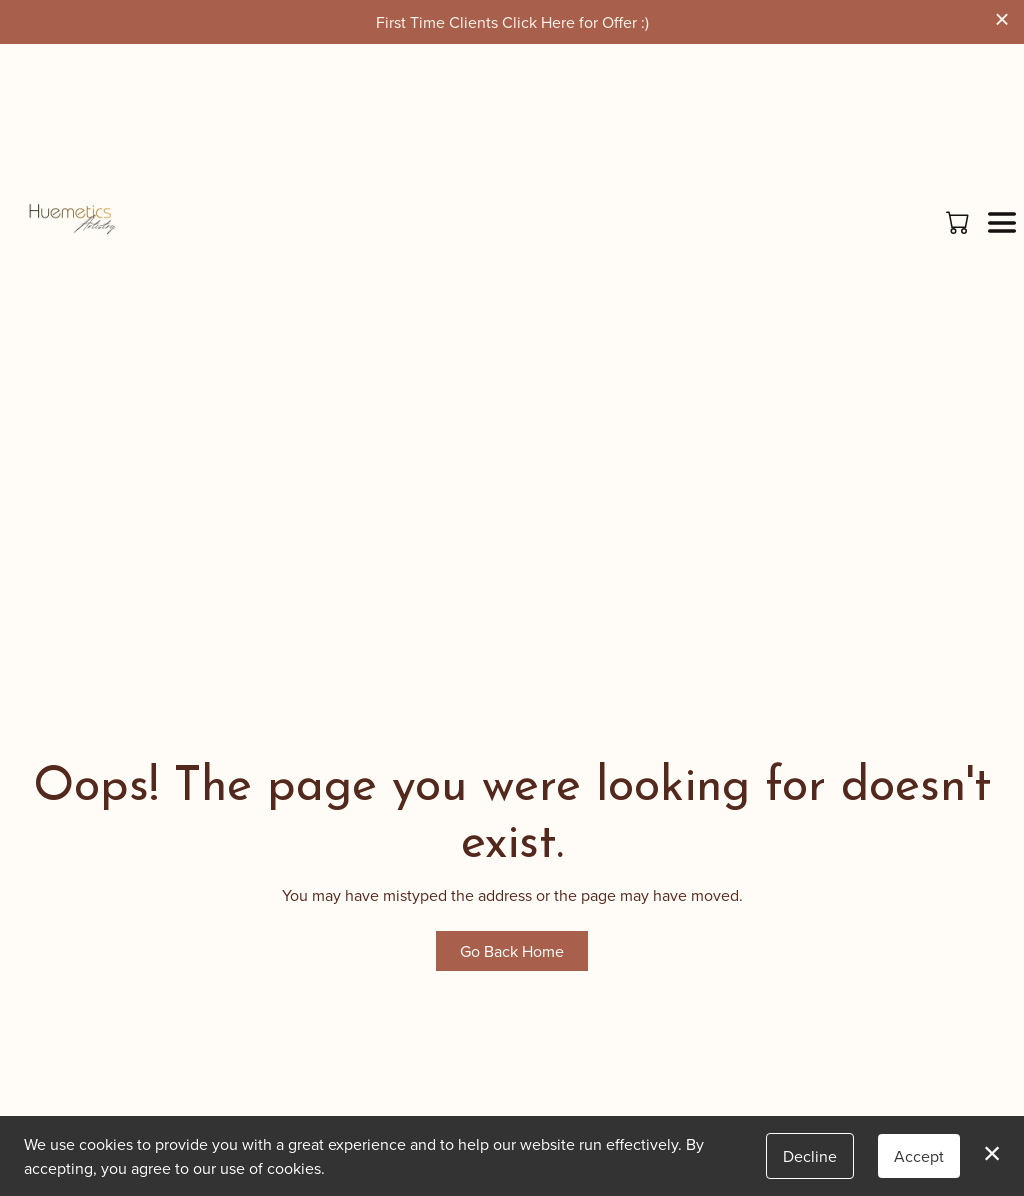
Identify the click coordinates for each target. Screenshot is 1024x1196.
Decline (810, 1156)
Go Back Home (512, 951)
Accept (919, 1156)
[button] (959, 222)
